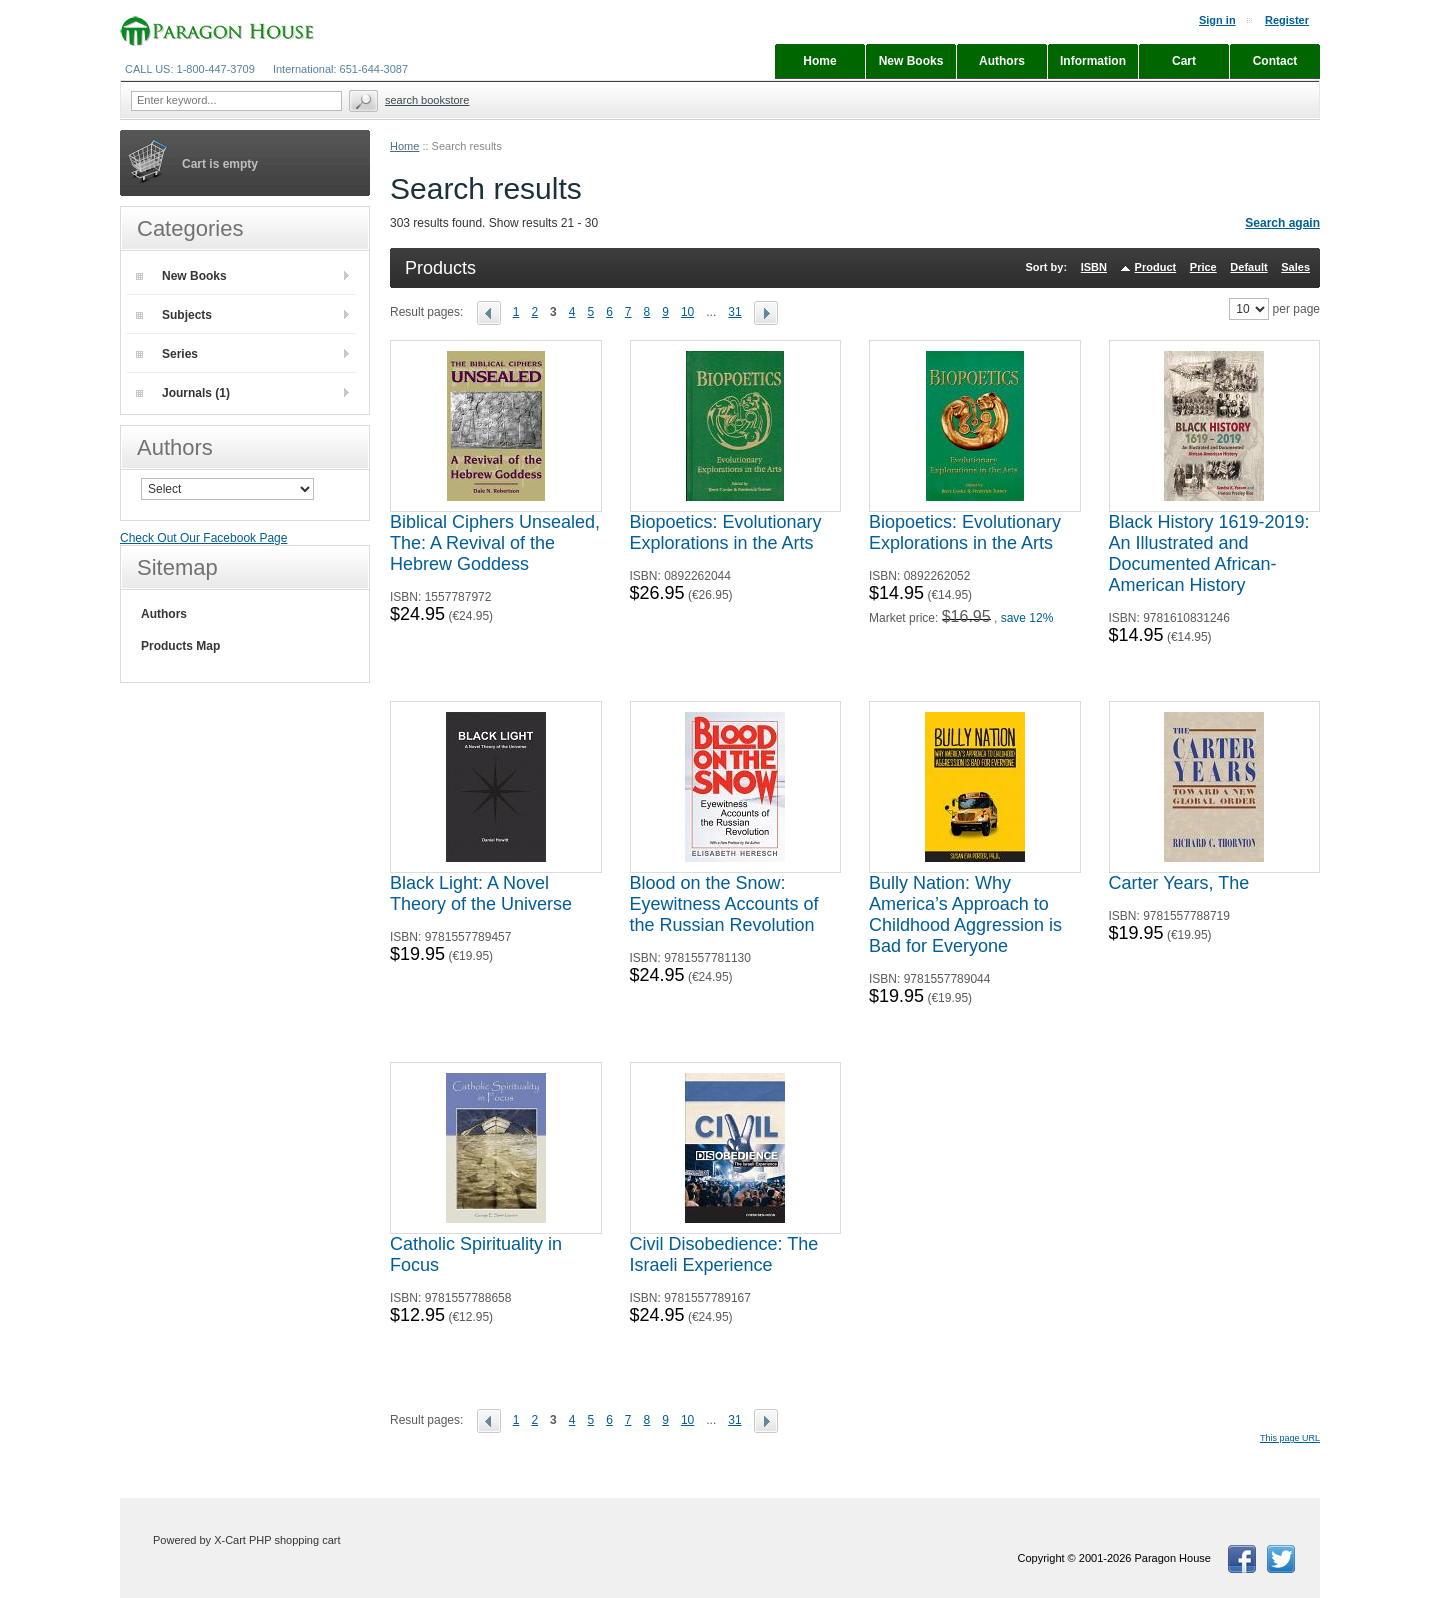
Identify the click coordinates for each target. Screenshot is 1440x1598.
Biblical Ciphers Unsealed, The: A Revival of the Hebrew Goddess (495, 543)
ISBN (1094, 267)
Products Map (180, 646)
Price (1203, 267)
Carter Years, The (1179, 883)
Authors (164, 614)
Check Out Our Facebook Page (203, 538)
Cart (1184, 61)
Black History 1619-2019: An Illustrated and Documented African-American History (1209, 553)
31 (734, 312)
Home (404, 146)
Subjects (174, 315)
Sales (1295, 267)
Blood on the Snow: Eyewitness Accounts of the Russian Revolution (724, 904)
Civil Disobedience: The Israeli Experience (724, 1254)
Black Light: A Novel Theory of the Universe (481, 893)
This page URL (1290, 1438)
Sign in (1217, 20)
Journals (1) (183, 393)
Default (1248, 267)
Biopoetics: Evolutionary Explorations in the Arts (726, 532)
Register (1287, 20)
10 (687, 312)
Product (1156, 267)
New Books (181, 276)
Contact (1275, 61)
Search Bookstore (427, 100)
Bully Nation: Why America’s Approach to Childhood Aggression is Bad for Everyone (965, 914)
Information (1093, 61)
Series (167, 354)
